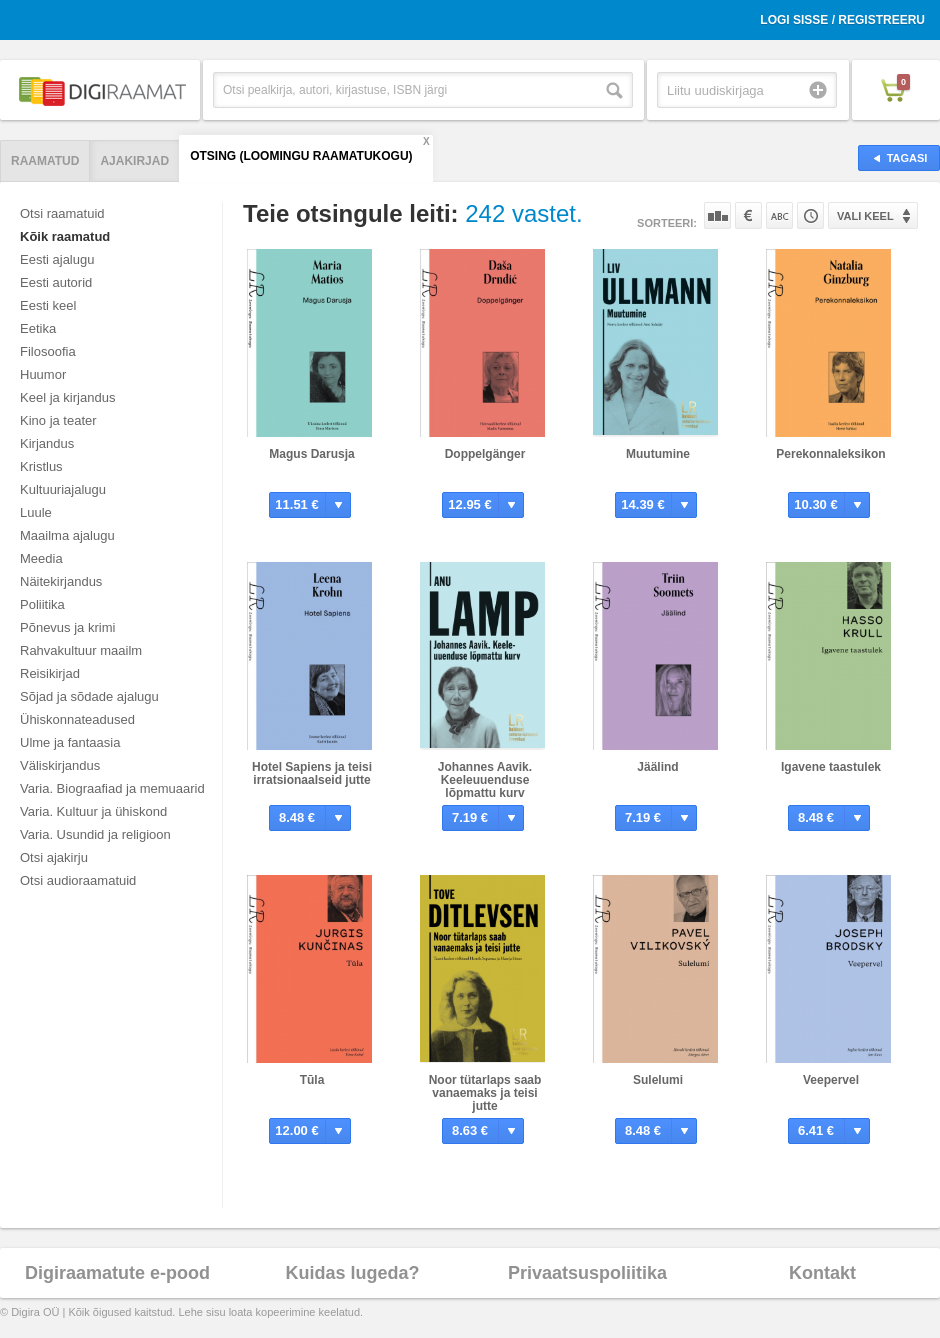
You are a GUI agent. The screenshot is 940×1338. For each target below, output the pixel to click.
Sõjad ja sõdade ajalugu (89, 696)
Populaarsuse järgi (717, 215)
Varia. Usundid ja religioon (95, 834)
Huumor (43, 374)
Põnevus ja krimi (67, 627)
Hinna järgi (748, 215)
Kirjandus (47, 443)
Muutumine (658, 454)
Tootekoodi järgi (810, 215)
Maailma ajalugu (67, 535)
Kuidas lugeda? (352, 1273)
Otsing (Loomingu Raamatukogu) (301, 156)
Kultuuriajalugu (63, 489)
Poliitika (42, 604)
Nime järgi (779, 215)
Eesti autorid (56, 282)
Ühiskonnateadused (77, 719)
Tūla (312, 1080)
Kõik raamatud (65, 236)
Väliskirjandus (60, 765)
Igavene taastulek (831, 767)
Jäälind (657, 767)
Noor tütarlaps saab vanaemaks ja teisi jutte (485, 1093)
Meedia (41, 558)
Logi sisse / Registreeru (842, 20)
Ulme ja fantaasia (70, 742)
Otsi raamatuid (62, 213)
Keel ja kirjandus (67, 397)
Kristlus (41, 466)
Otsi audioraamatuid (78, 880)
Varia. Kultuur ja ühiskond (93, 811)
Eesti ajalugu (57, 259)
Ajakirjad (134, 161)
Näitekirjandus (61, 581)
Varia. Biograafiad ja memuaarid (112, 788)
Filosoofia (48, 351)
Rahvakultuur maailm (81, 650)
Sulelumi (658, 1080)
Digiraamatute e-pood (117, 1273)
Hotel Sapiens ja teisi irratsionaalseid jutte (312, 773)
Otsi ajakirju (54, 857)
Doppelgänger (485, 454)
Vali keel (865, 216)
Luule (36, 512)
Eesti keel (48, 305)
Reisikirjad (50, 673)
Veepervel (831, 1080)
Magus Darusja (311, 454)
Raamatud (45, 161)
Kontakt (822, 1273)
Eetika (38, 328)
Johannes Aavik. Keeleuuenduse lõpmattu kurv (485, 780)
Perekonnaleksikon (830, 454)
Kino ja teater (58, 420)
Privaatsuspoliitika (587, 1273)
